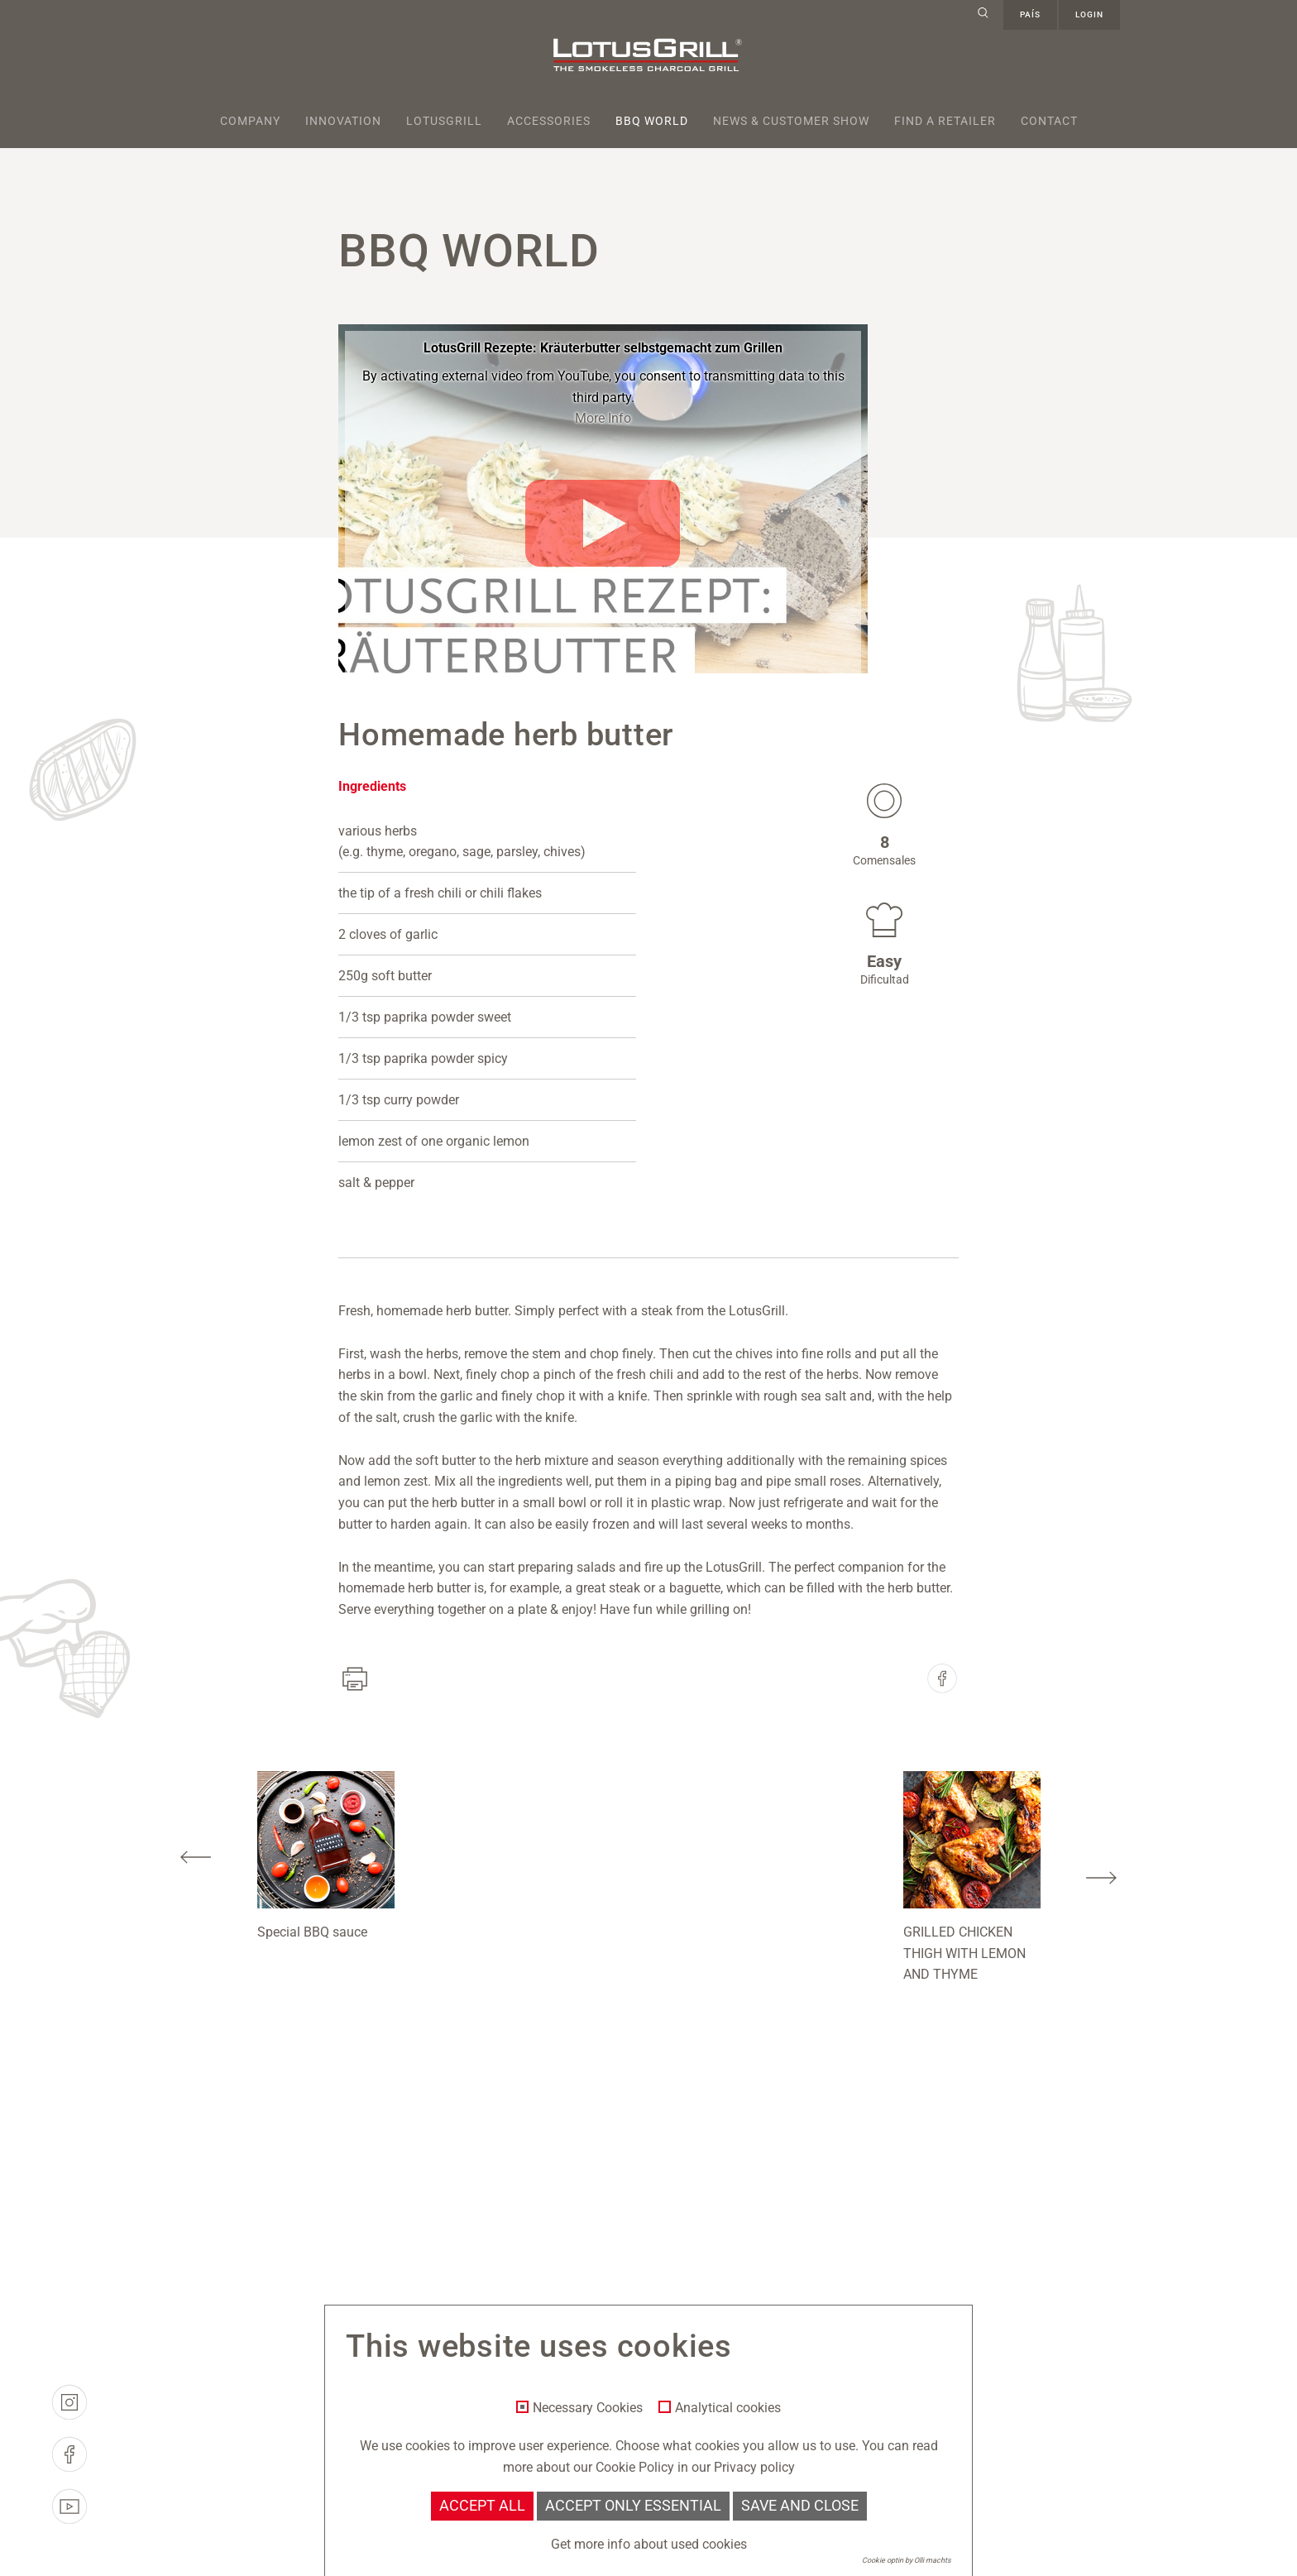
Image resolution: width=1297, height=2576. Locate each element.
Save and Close (800, 2505)
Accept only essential (633, 2505)
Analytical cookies (728, 2408)
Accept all (482, 2505)
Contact (1049, 120)
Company (250, 120)
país (1030, 14)
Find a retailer (945, 120)
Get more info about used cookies (649, 2544)
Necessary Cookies (588, 2408)
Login (1089, 14)
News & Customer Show (791, 120)
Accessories (549, 120)
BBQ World (651, 120)
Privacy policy (754, 2467)
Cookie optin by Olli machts (906, 2560)
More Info (603, 418)
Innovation (343, 120)
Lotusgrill (444, 120)
